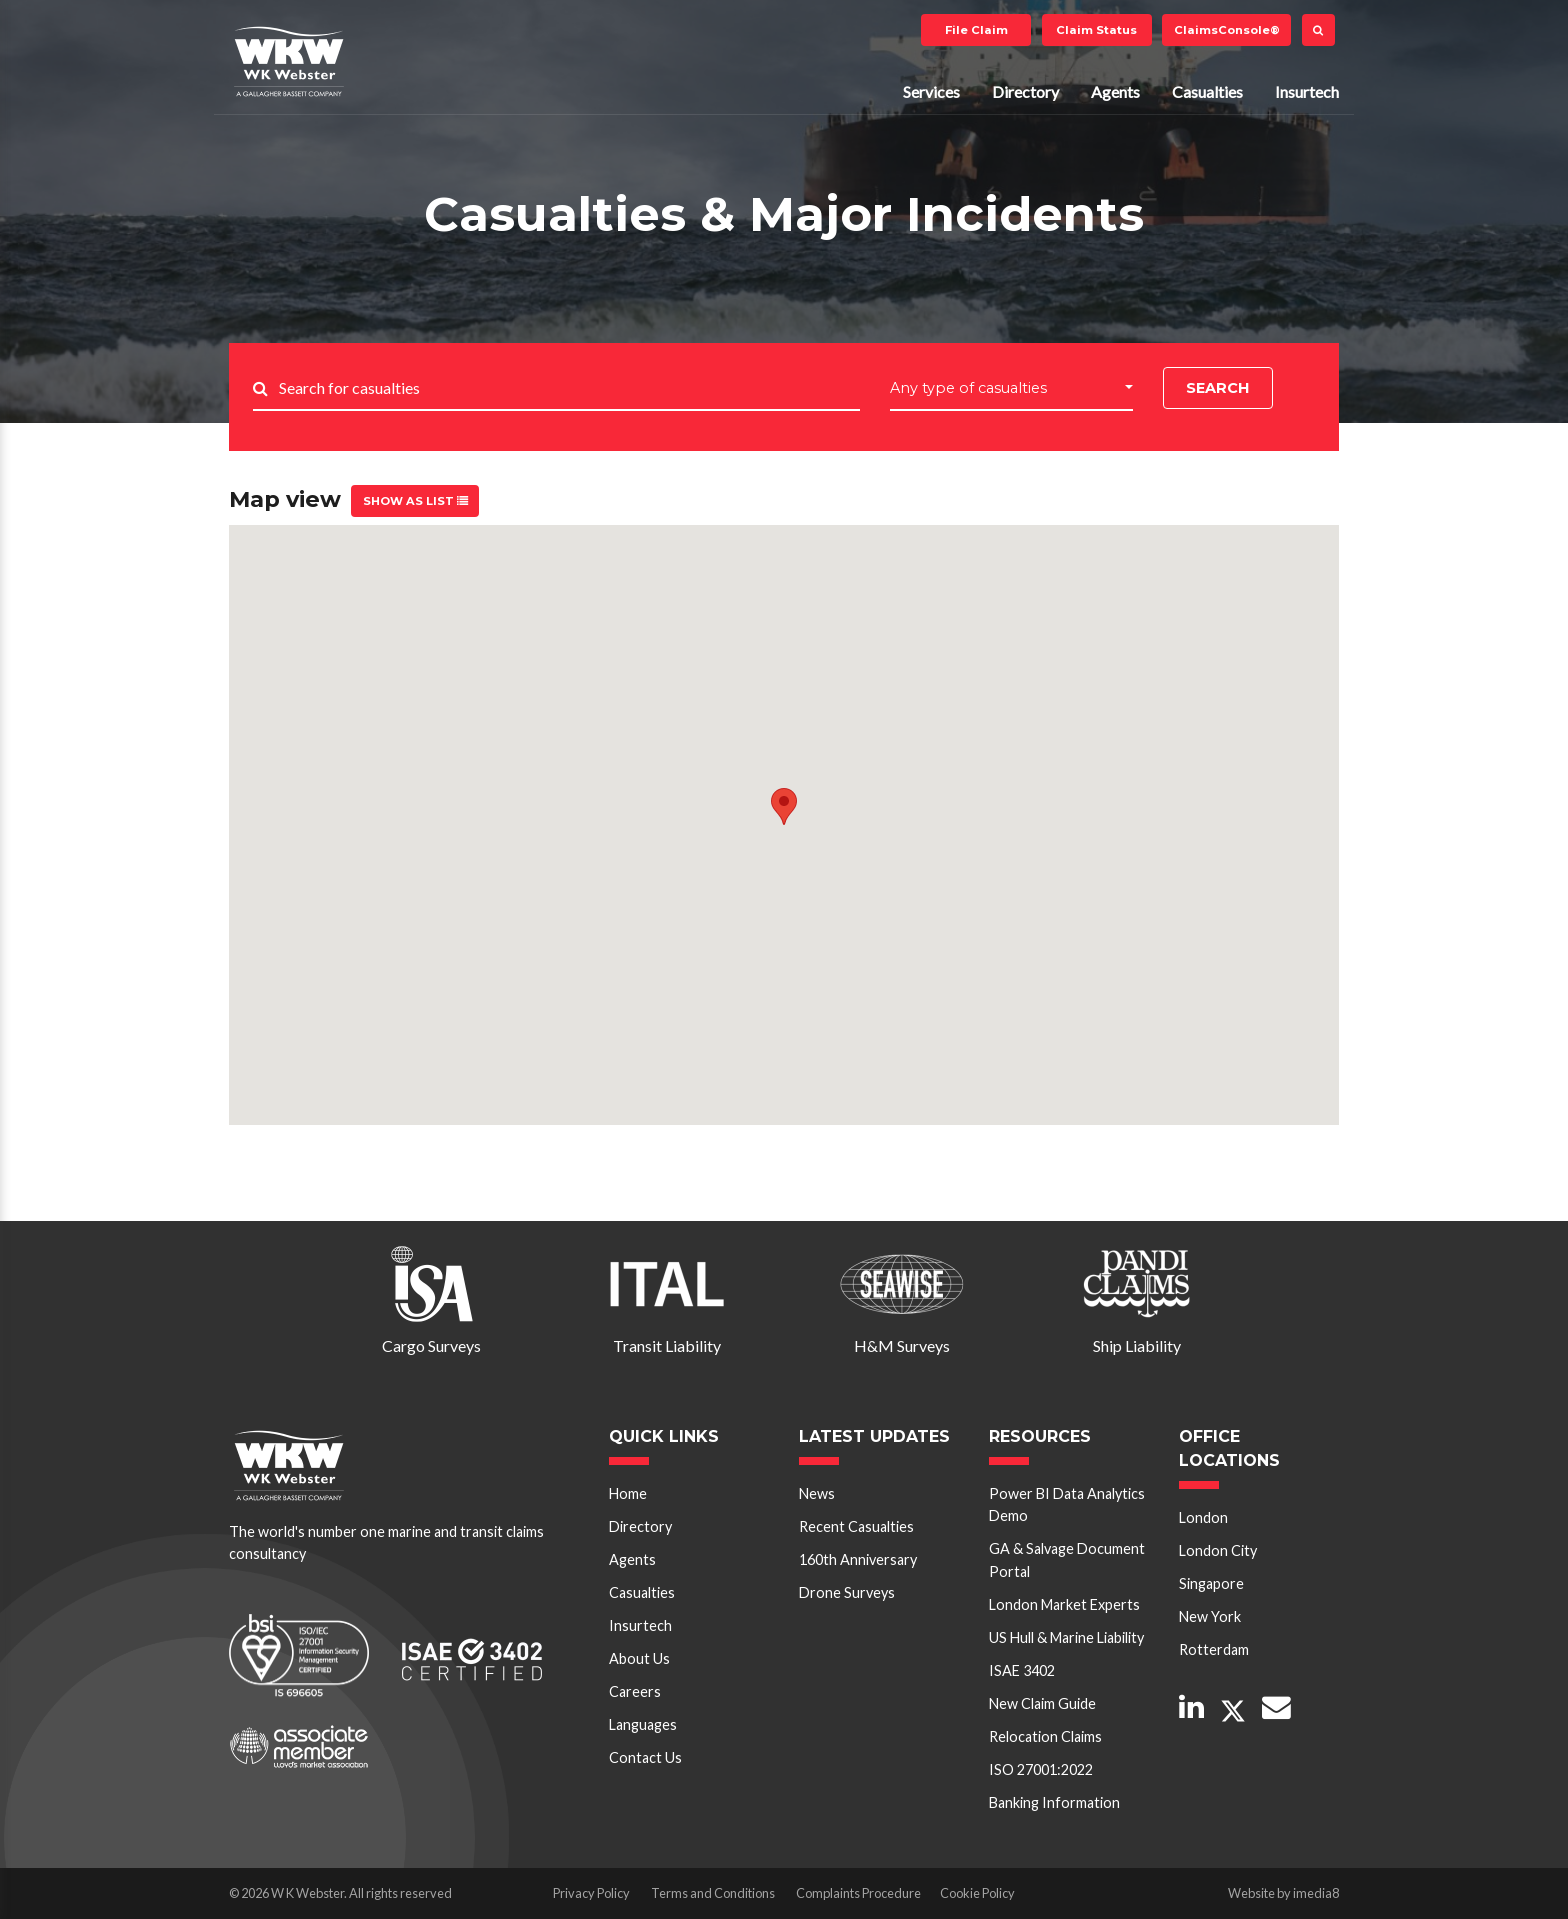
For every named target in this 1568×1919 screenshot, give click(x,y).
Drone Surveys (847, 1592)
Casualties (1207, 91)
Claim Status (1096, 30)
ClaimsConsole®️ (1227, 30)
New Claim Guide (1042, 1703)
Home (628, 1493)
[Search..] (569, 389)
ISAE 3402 (1022, 1670)
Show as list (415, 501)
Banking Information (1054, 1802)
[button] (1011, 389)
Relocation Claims (1045, 1736)
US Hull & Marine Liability (1066, 1637)
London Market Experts (1064, 1604)
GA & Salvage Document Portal (1067, 1559)
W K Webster (289, 61)
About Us (639, 1658)
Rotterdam (1214, 1649)
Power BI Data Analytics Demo (1067, 1504)
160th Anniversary (858, 1559)
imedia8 (1316, 1893)
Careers (635, 1691)
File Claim (976, 30)
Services (931, 91)
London (1203, 1517)
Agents (1115, 91)
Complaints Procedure (858, 1893)
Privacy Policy (591, 1893)
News (817, 1493)
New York (1210, 1616)
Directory (1025, 91)
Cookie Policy (977, 1893)
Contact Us (645, 1757)
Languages (643, 1724)
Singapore (1211, 1583)
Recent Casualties (856, 1526)
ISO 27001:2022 (1041, 1769)
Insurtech (1307, 91)
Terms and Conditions (713, 1893)
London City (1218, 1550)
